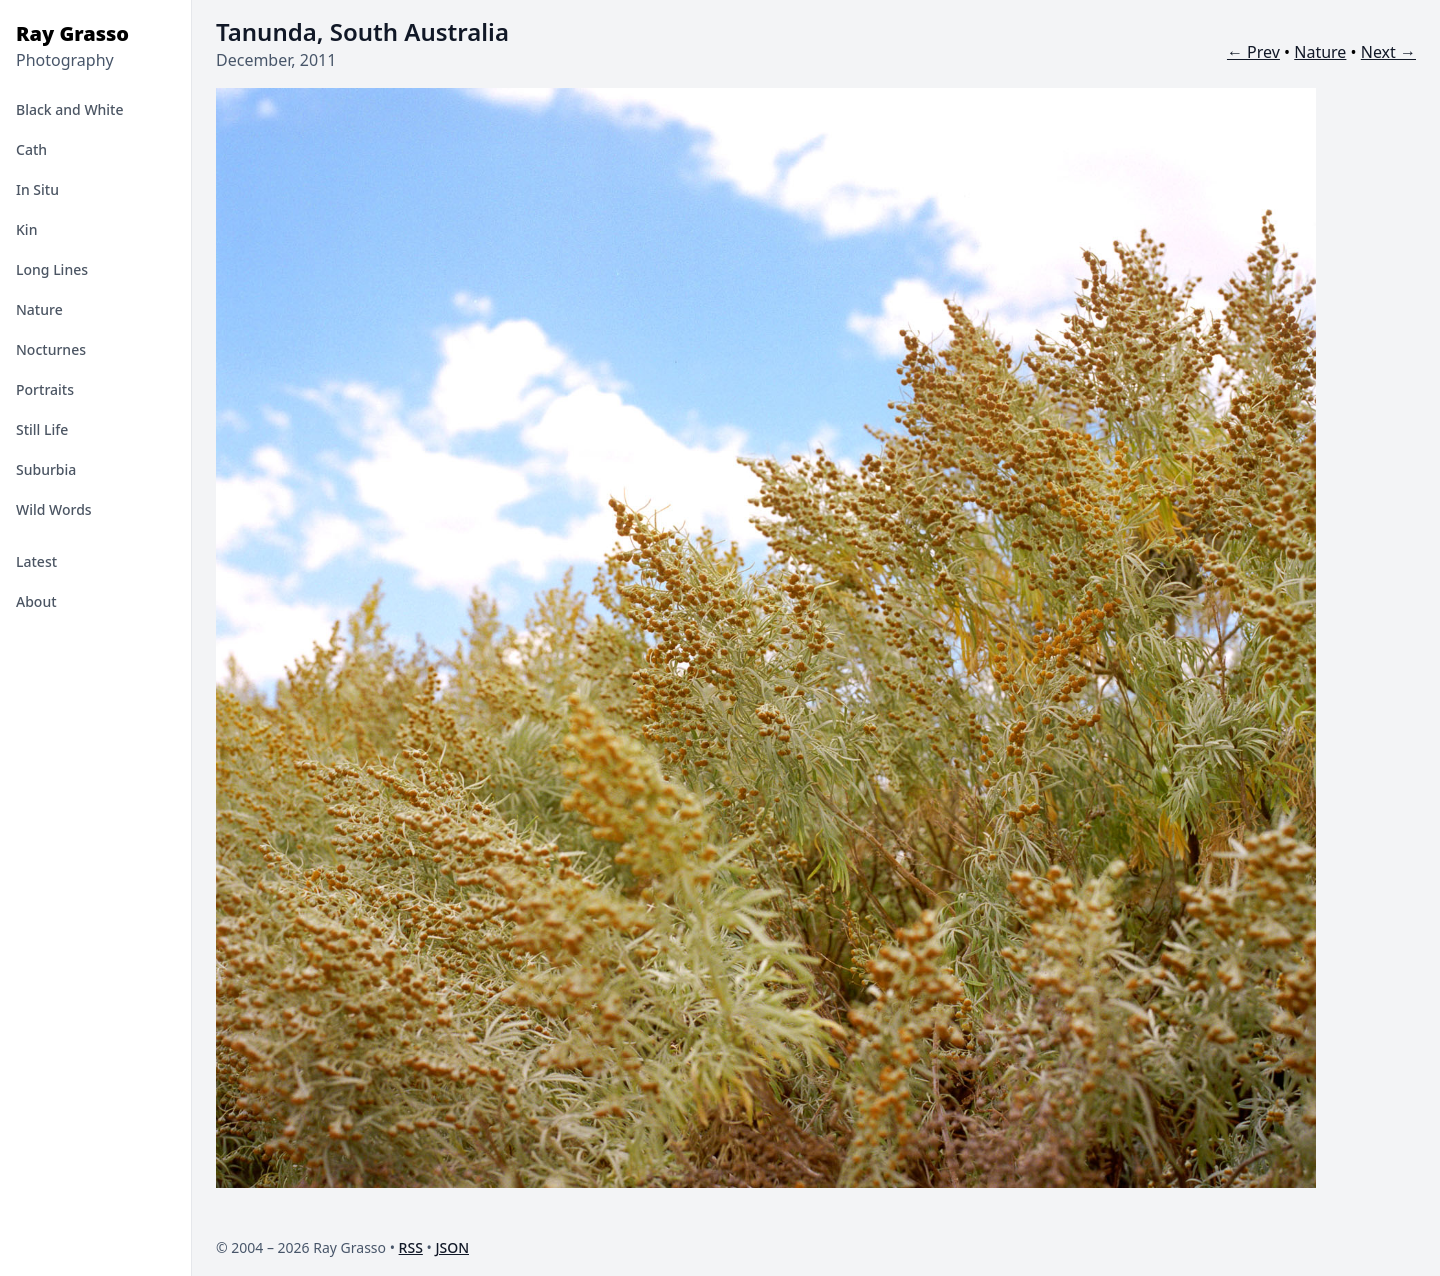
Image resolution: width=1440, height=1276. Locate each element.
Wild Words (54, 509)
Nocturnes (51, 349)
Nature (39, 309)
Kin (26, 229)
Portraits (45, 389)
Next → (1388, 52)
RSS (411, 1247)
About (36, 601)
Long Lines (52, 269)
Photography (65, 60)
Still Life (42, 429)
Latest (36, 561)
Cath (31, 149)
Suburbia (46, 469)
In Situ (37, 189)
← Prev (1253, 52)
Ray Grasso (72, 33)
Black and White (70, 109)
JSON (452, 1247)
